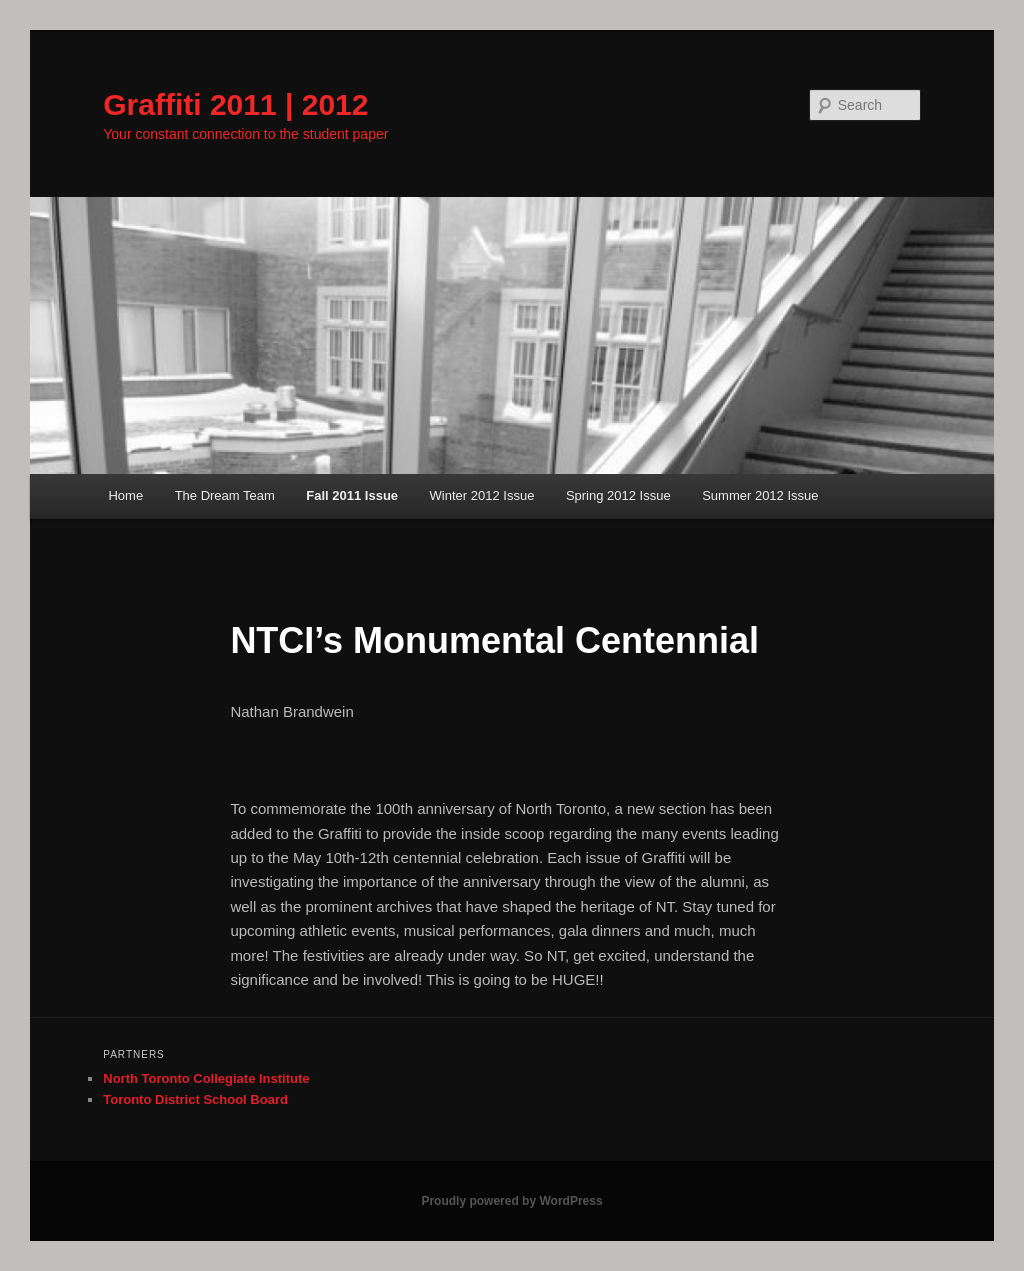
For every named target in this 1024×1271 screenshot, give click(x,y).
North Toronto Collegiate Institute (206, 1078)
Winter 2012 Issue (482, 495)
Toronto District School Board (195, 1099)
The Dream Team (225, 495)
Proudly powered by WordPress (511, 1201)
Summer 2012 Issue (760, 495)
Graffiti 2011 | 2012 (235, 104)
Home (125, 495)
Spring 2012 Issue (618, 495)
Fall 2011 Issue (352, 495)
